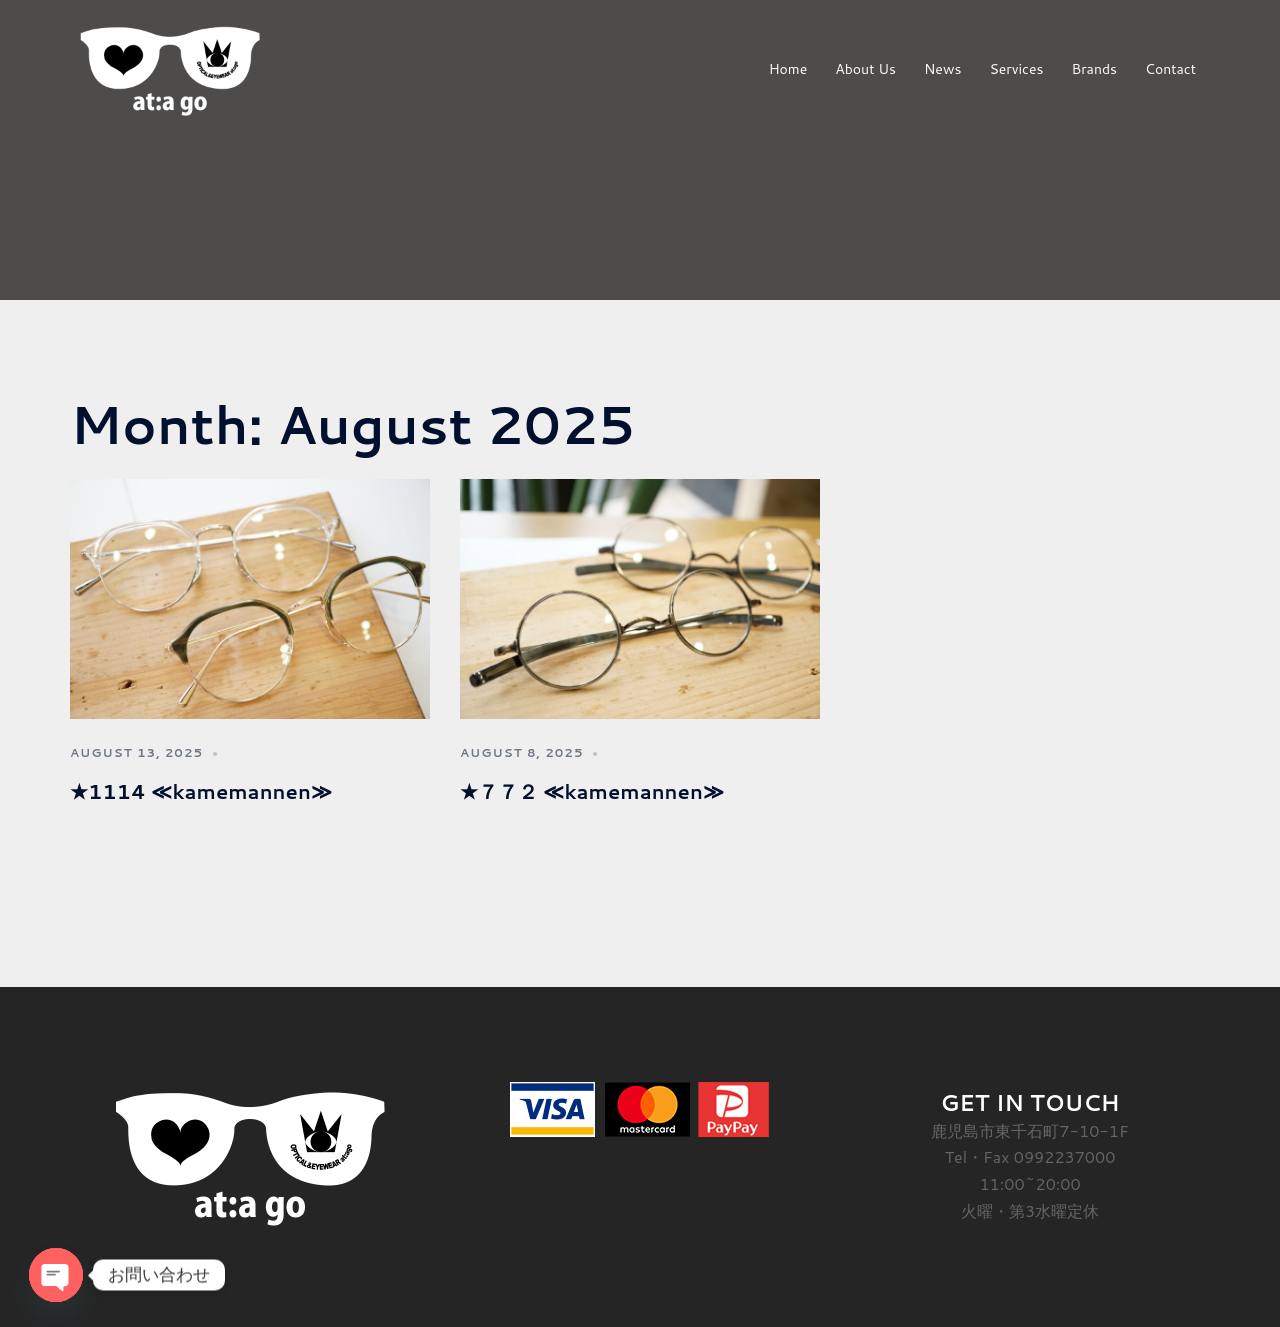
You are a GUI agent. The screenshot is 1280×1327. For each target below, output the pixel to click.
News (942, 69)
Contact (1170, 69)
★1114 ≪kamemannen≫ (201, 791)
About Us (865, 69)
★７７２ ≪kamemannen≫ (592, 791)
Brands (1094, 69)
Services (1016, 69)
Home (788, 69)
